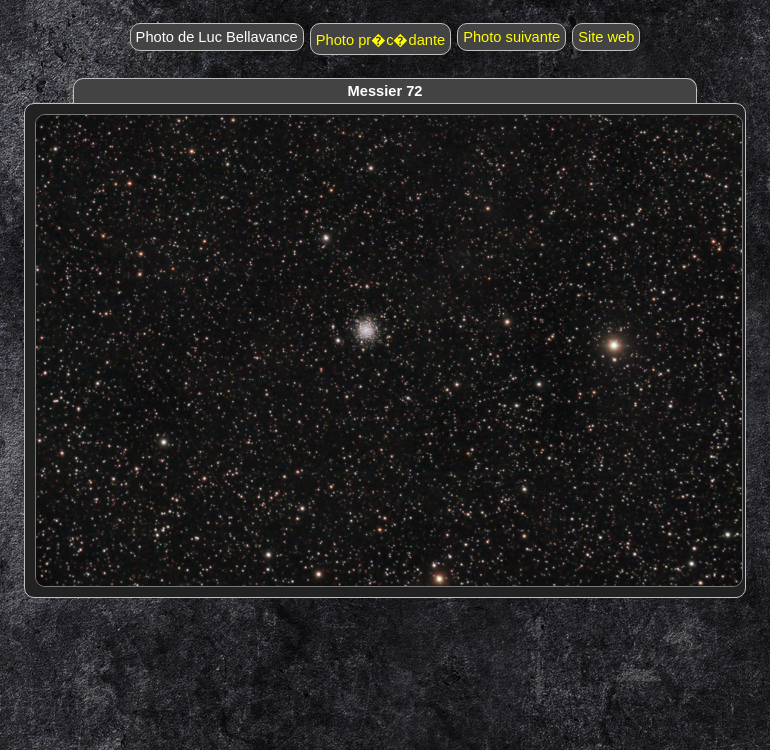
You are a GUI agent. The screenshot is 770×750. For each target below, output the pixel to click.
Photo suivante (511, 37)
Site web (606, 37)
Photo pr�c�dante (380, 40)
